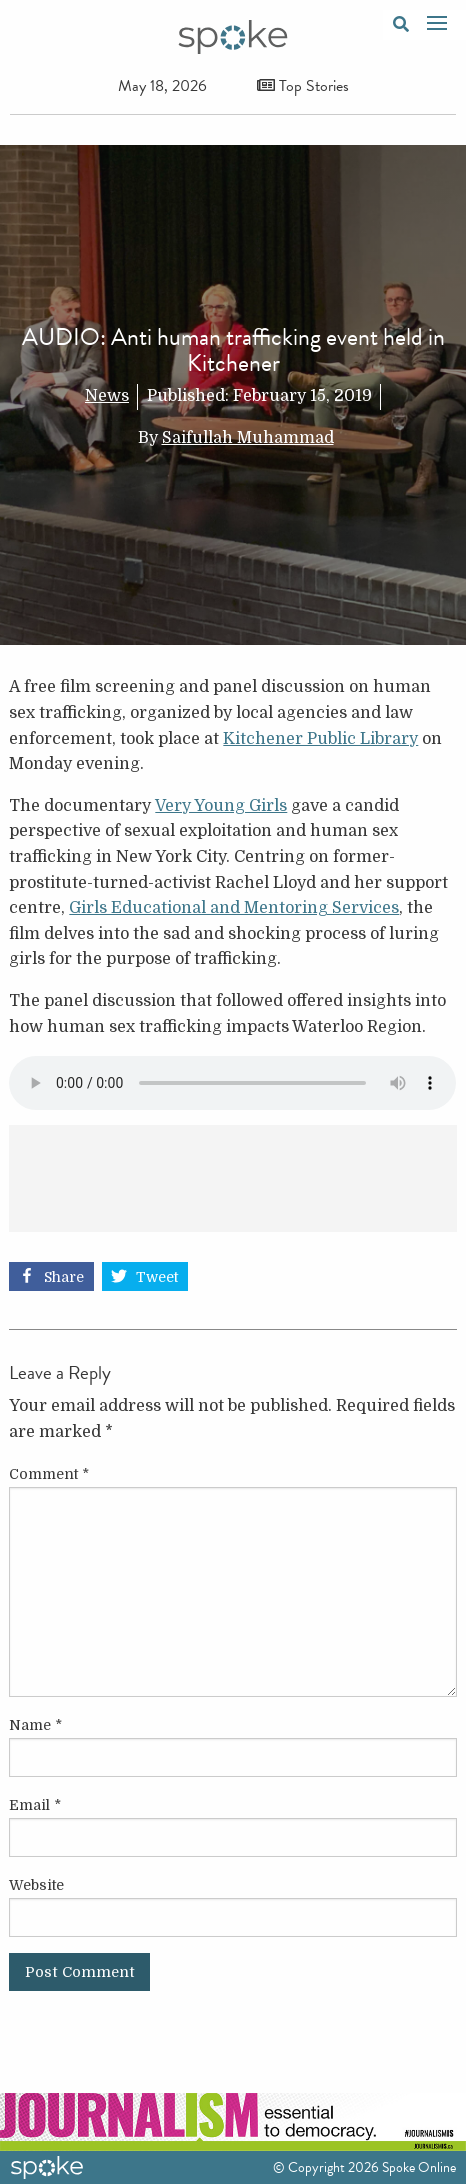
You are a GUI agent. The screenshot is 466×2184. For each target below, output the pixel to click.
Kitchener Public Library (320, 739)
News (107, 396)
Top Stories (303, 86)
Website (36, 1885)
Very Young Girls (221, 806)
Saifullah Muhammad (248, 438)
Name (35, 1725)
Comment (49, 1474)
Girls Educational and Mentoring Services (234, 908)
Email (35, 1805)
